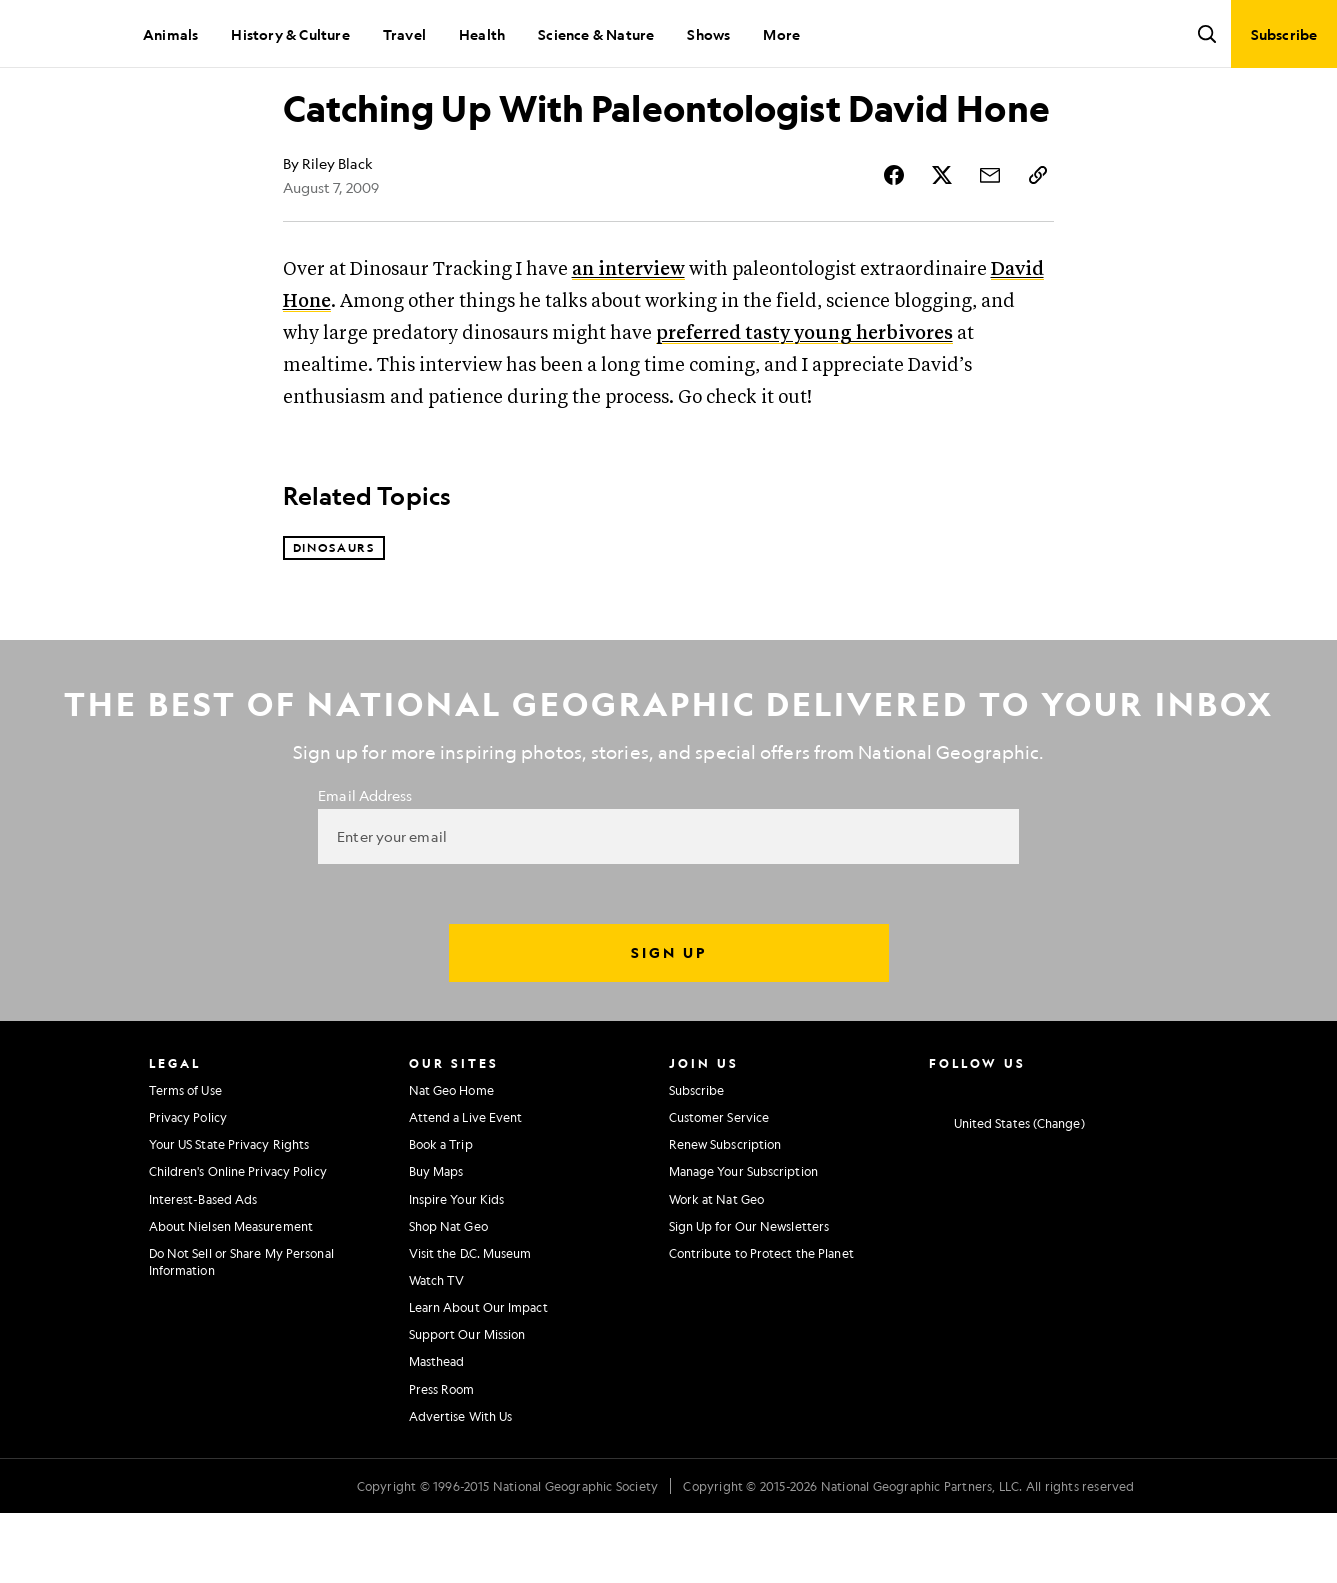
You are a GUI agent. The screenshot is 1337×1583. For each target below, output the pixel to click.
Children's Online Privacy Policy (238, 1241)
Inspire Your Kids (457, 1268)
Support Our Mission (467, 1404)
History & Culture (290, 34)
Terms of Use (185, 1159)
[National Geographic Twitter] (1014, 1157)
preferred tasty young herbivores (804, 402)
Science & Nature (596, 34)
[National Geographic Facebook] (975, 1157)
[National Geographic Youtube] (1053, 1157)
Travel (404, 34)
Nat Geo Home (451, 1159)
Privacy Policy (188, 1187)
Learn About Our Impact (478, 1377)
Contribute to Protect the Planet (761, 1322)
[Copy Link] (1038, 244)
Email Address (365, 864)
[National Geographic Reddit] (1171, 1157)
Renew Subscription (725, 1214)
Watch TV (437, 1349)
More (781, 34)
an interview (628, 338)
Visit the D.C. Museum (470, 1322)
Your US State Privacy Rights (229, 1214)
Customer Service (719, 1187)
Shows (708, 34)
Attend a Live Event (466, 1187)
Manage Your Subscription (743, 1241)
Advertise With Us (461, 1485)
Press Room (442, 1458)
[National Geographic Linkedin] (1092, 1157)
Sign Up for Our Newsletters (749, 1295)
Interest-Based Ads (203, 1268)
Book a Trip (441, 1214)
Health (482, 34)
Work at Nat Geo (717, 1268)
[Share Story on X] (942, 244)
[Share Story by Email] (990, 244)
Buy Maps (436, 1241)
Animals (170, 34)
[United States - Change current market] (1007, 1193)
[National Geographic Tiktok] (1132, 1157)
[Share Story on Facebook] (894, 244)
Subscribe (697, 1159)
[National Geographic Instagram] (936, 1157)
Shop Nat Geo (448, 1295)
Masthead (437, 1431)
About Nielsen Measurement (231, 1295)
